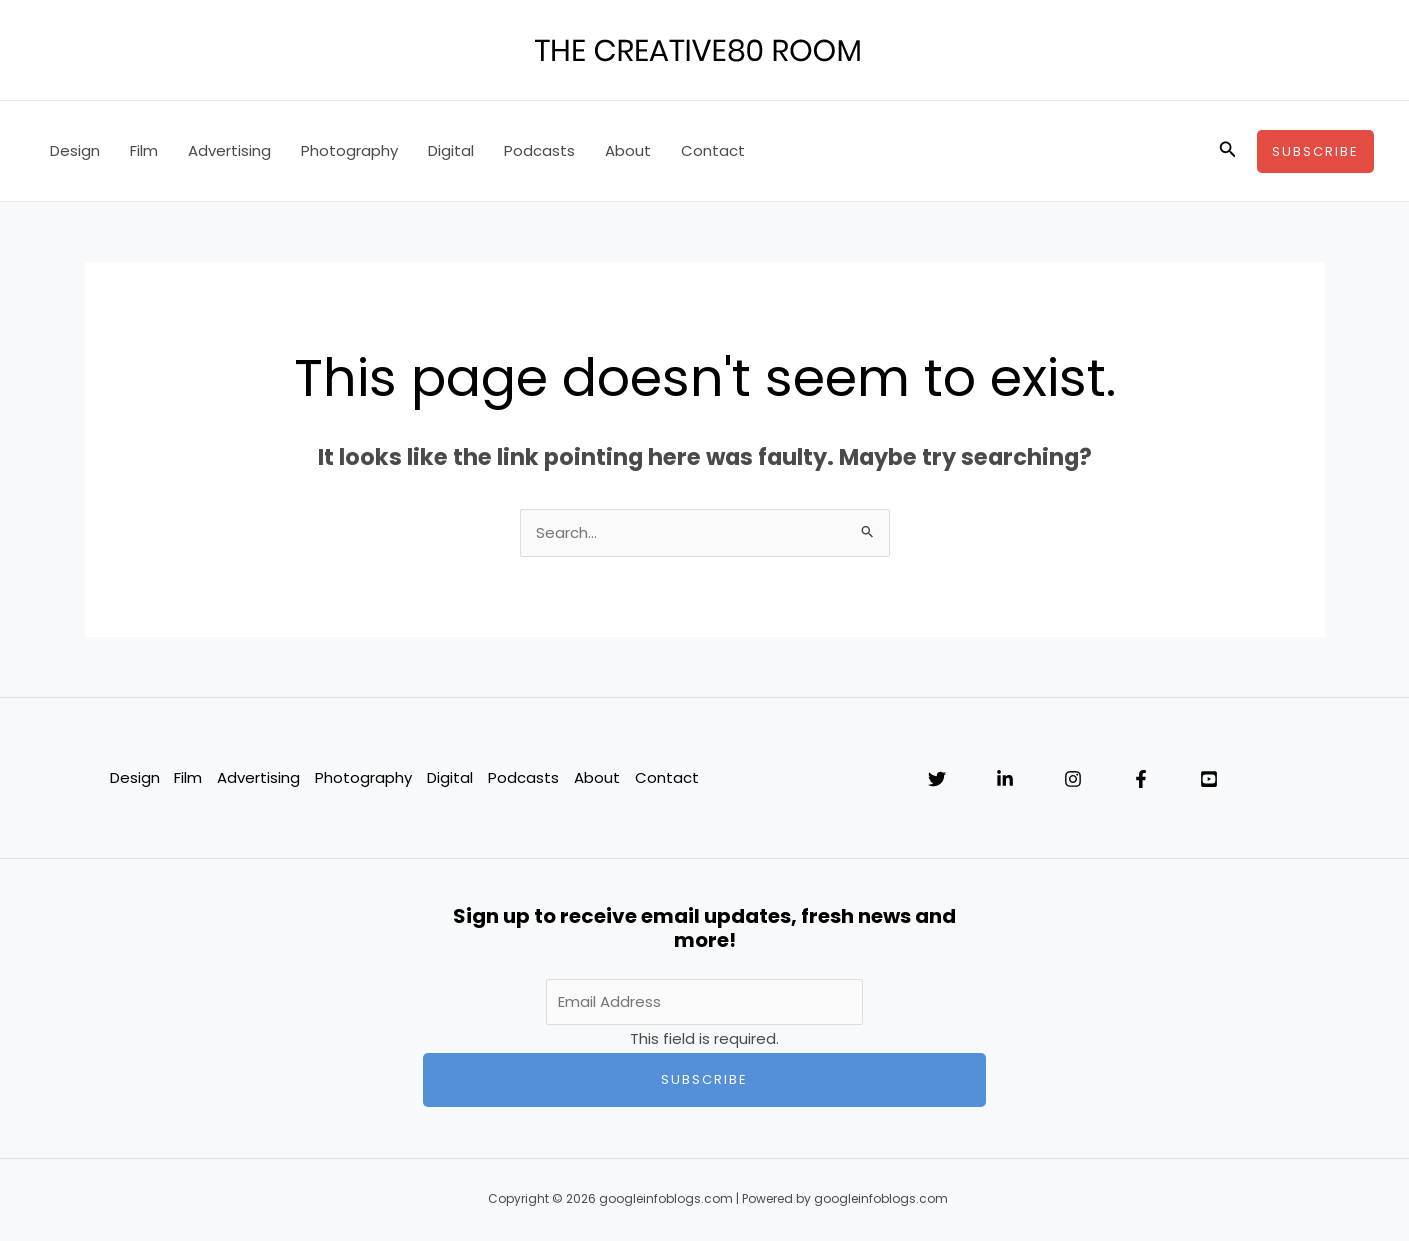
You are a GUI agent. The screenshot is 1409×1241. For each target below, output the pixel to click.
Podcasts (539, 150)
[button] (1228, 151)
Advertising (229, 150)
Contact (713, 150)
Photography (349, 150)
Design (75, 150)
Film (144, 150)
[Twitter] (937, 780)
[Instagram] (1073, 780)
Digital (451, 150)
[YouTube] (1209, 780)
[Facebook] (1141, 780)
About (628, 150)
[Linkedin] (1005, 780)
